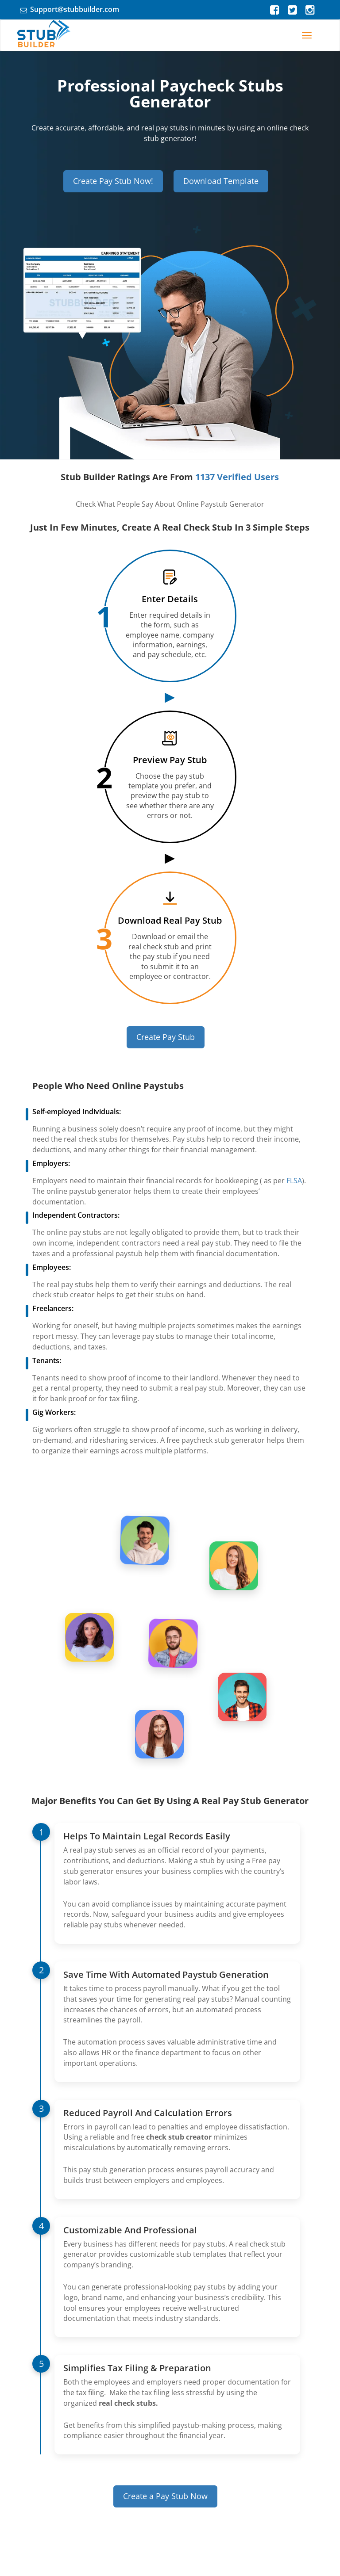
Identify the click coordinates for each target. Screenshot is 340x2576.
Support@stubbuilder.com (74, 9)
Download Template (221, 181)
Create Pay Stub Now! (113, 181)
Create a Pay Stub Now (165, 2496)
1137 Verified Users (237, 477)
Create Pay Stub (165, 1037)
